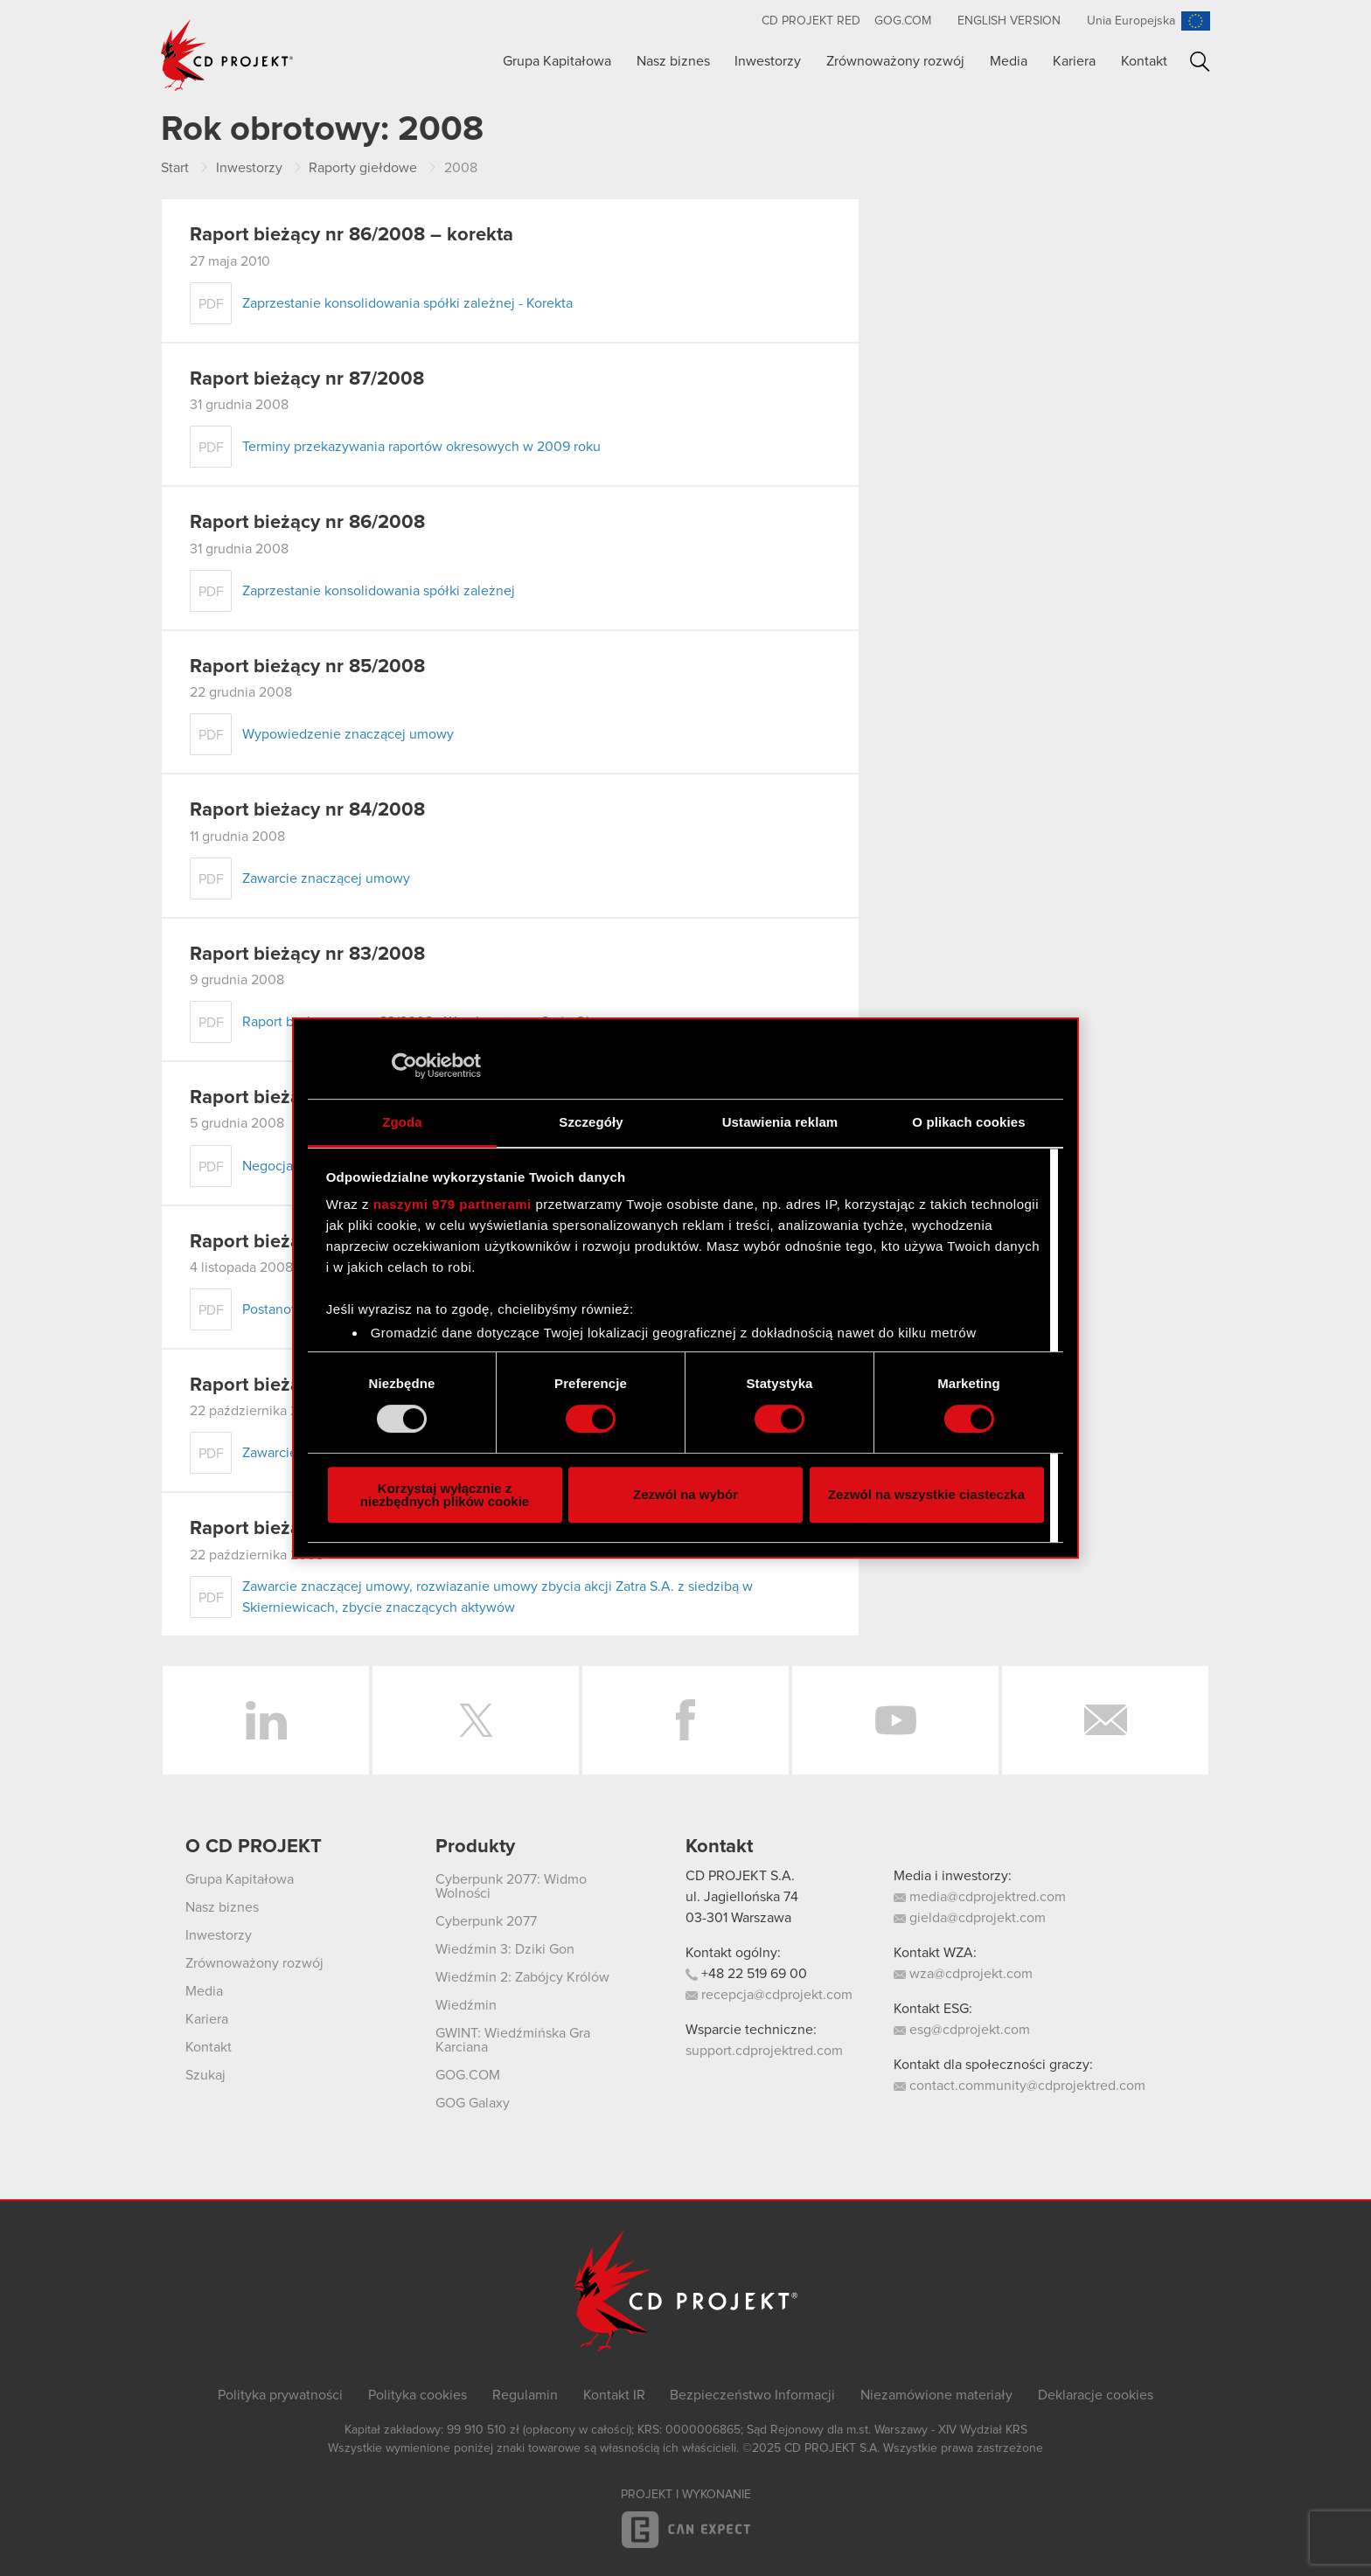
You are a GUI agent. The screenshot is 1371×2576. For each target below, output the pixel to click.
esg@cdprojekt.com (962, 2030)
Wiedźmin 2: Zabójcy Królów (522, 1977)
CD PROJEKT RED (811, 21)
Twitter (475, 1720)
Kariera (1074, 61)
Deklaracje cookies (1095, 2395)
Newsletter (1105, 1720)
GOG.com (902, 21)
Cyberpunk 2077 (486, 1921)
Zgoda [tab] (402, 1121)
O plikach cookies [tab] (968, 1121)
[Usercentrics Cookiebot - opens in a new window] (404, 1065)
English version (1009, 21)
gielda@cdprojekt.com (970, 1918)
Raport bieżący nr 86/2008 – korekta (351, 235)
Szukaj (1200, 62)
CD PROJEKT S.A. (740, 1876)
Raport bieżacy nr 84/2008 (307, 810)
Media (1008, 61)
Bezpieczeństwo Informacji (752, 2395)
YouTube (895, 1720)
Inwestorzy (767, 61)
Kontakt (1144, 61)
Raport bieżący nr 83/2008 (307, 954)
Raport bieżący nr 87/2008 (307, 379)
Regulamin (525, 2395)
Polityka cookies (417, 2395)
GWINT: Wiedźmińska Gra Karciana (512, 2040)
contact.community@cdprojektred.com (1019, 2086)
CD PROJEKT (227, 55)
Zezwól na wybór (685, 1494)
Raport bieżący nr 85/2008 (307, 667)
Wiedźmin (466, 2005)
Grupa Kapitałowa (557, 61)
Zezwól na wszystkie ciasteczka (926, 1494)
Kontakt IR (614, 2395)
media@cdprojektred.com (980, 1897)
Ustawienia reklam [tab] (780, 1121)
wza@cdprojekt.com (963, 1974)
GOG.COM (467, 2075)
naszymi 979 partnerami (452, 1204)
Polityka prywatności (280, 2395)
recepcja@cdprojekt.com (769, 1995)
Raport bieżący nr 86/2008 (307, 522)
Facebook (685, 1720)
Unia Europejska (1131, 21)
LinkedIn (266, 1720)
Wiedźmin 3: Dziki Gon (504, 1949)
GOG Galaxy (472, 2103)
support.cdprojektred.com (764, 2051)
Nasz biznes (673, 61)
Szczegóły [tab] (591, 1121)
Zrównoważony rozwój (895, 61)
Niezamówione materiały (936, 2395)
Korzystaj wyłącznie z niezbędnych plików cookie (444, 1495)
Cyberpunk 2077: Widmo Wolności (511, 1886)
